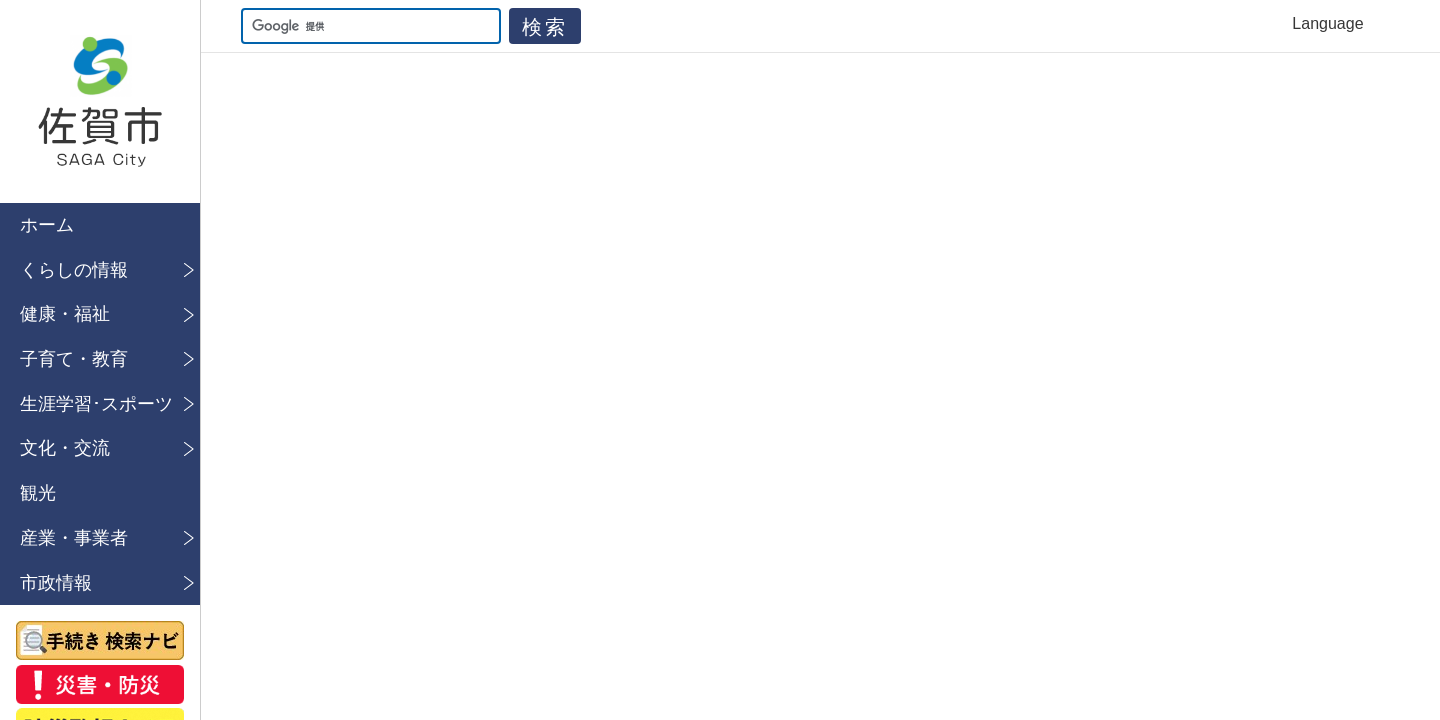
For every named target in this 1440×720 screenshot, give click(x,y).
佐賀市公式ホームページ (100, 101)
